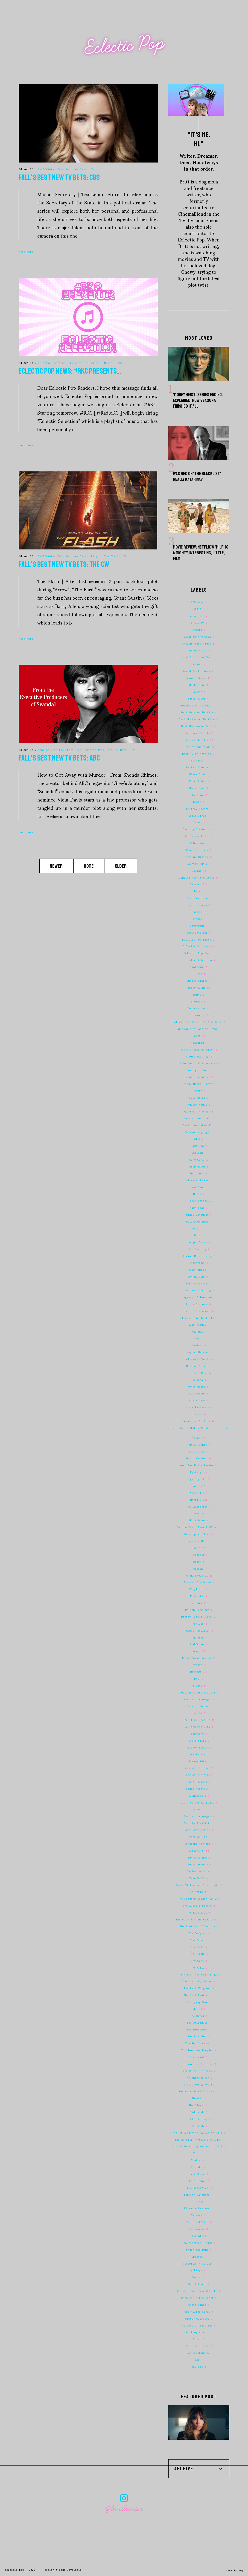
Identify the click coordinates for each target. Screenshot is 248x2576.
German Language (198, 1132)
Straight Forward (198, 1843)
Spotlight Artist (198, 1829)
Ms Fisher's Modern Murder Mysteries (199, 1429)
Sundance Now (199, 1857)
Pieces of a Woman (199, 1582)
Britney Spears (199, 808)
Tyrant (199, 2235)
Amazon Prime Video (199, 643)
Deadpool (199, 911)
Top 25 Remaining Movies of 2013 (198, 2146)
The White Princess (199, 2070)
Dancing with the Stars (55, 749)
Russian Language (199, 1699)
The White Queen (198, 2077)
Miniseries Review (199, 1372)
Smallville (198, 1754)
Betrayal (199, 760)
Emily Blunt (199, 987)
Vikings (199, 2270)
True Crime (199, 2180)
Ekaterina (198, 966)
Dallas (199, 870)
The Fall (199, 1947)
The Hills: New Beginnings (198, 1974)
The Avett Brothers (199, 1905)
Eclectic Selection (84, 362)
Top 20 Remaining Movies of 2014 (198, 2132)
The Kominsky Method (199, 1981)
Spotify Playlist (199, 1823)
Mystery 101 (198, 1479)
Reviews (198, 1671)
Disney (199, 918)
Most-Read (198, 1393)
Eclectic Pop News (51, 362)
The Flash (111, 556)
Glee (199, 1138)
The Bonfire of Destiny (199, 1926)
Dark (199, 891)
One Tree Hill (199, 1540)
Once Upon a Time (198, 1534)
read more (26, 251)
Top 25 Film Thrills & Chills (199, 2139)
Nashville (198, 1492)
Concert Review (199, 849)
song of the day (198, 1767)
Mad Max (199, 1331)
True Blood (198, 2173)
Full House (198, 1097)
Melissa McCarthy (198, 1359)
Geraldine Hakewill (199, 1125)
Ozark (198, 1561)
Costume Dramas (198, 856)
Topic (198, 2153)
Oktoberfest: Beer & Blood (198, 1527)
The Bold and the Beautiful (199, 1919)
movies (199, 1414)
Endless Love (199, 1008)
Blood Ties (198, 788)
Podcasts (198, 1595)
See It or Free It (199, 1719)
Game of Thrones (198, 1111)
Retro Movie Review (199, 1657)
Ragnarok (199, 1637)
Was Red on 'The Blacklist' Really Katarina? (197, 476)
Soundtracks (198, 1795)
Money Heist (199, 1386)
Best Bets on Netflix (198, 712)
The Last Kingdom (199, 1988)
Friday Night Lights (199, 1083)
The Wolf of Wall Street (199, 2091)
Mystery (198, 1472)
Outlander (198, 1554)
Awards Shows (199, 678)
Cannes (199, 822)
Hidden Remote (199, 1200)
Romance (199, 1685)
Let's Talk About (198, 1311)
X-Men (198, 2339)
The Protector (199, 2029)
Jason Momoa (198, 1269)
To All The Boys (198, 2118)
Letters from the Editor (199, 1317)
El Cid (199, 973)
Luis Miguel (198, 1324)
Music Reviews (198, 1458)
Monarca (199, 1379)
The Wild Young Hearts (198, 2084)
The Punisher (199, 2036)
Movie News (198, 1400)
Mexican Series (199, 1366)
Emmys (198, 994)
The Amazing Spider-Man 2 (199, 1898)
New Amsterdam (199, 1506)
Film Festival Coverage (199, 1063)
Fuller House (199, 1104)
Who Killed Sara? (198, 2311)
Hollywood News (199, 1221)
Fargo (199, 1035)
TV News (199, 2215)
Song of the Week (198, 1774)
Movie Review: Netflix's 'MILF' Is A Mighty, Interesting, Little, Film (200, 552)
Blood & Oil (198, 781)
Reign (95, 556)
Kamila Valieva (199, 1283)
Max (199, 1338)
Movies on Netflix (199, 1421)
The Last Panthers (199, 1995)
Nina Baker (198, 1520)
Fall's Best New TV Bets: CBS (59, 177)
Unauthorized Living (199, 2242)
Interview (198, 1262)
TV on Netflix (198, 2222)
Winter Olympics (198, 2318)
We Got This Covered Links (198, 2290)
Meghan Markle (199, 1352)
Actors (199, 629)
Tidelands (198, 2112)
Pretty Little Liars (198, 1616)
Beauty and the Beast (199, 705)
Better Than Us (199, 767)
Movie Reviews (198, 1407)
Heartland (198, 1187)
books (198, 801)
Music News (198, 1451)
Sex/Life (199, 1733)
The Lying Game (199, 2002)
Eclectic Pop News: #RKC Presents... (70, 371)
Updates (199, 2256)
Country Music (199, 863)
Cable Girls (198, 815)
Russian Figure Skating (199, 1692)
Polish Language (198, 1609)
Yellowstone (199, 2352)
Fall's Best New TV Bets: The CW (64, 564)
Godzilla (199, 1145)
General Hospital (199, 1118)
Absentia (198, 616)
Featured (199, 1042)
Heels (198, 1194)
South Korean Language (198, 1802)
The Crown (198, 1940)
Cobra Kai (198, 843)
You (199, 2359)
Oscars (199, 1547)
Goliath (199, 1152)
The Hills (198, 1967)
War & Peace (198, 2284)
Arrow (199, 664)
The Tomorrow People (198, 2050)
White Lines (198, 2304)
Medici (199, 1345)
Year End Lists (198, 2345)
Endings (199, 1001)
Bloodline (198, 794)
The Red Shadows (198, 2043)
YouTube (199, 2366)
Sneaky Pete (198, 1761)
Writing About (198, 2332)
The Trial (198, 2057)
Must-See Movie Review (199, 1465)
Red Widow (198, 1644)
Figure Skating (198, 1056)
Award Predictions (199, 671)
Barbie (199, 691)
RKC (119, 362)
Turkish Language (199, 2194)
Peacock (199, 1568)
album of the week (199, 636)
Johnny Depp (199, 1276)
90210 (198, 609)
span (199, 1809)
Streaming (199, 1850)
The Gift (199, 1960)
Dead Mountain (199, 898)
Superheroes (199, 1864)
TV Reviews (199, 2228)
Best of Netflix (198, 739)
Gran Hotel (198, 1166)
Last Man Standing (199, 1290)
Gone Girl (198, 1159)
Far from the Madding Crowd (199, 1028)
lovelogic (74, 2569)
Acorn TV (199, 622)
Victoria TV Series (199, 2263)
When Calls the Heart (198, 2297)
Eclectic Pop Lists (199, 939)
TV (92, 169)
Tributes (199, 2167)
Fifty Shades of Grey (199, 1049)
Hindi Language (199, 1214)
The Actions (198, 1891)
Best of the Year (199, 746)
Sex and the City (198, 1726)
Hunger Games (199, 1242)
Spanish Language (199, 1816)
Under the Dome (199, 2249)
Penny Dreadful (198, 1575)
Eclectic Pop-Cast (199, 953)
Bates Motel (199, 698)
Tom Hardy (198, 2125)
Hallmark (198, 1173)
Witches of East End (199, 2325)
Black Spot (198, 774)
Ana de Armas (199, 650)
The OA (199, 2008)
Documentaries (199, 932)
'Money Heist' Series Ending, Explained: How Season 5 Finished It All (198, 400)
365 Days (199, 602)
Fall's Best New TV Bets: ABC (59, 758)
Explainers (199, 1015)
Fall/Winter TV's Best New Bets (62, 169)
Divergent (198, 925)
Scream (199, 1712)
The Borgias (198, 1933)
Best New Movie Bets (198, 726)
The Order (198, 2015)
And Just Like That (199, 657)
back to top (235, 2570)
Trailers (199, 2160)
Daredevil (198, 884)
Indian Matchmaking (199, 1256)
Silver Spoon (199, 1747)
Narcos (199, 1485)
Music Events (199, 1444)
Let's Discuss (198, 1304)
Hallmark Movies (198, 1180)
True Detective (198, 2187)
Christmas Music (198, 836)
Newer (56, 866)
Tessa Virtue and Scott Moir (198, 1885)
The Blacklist (198, 1912)
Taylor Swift (199, 1871)
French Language (198, 1076)
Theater (199, 2098)
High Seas (198, 1207)
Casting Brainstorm (199, 829)
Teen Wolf (198, 1878)
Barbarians (198, 684)
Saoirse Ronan (199, 1706)
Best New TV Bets (198, 733)
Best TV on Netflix (199, 753)
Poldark (199, 1602)
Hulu (199, 1235)
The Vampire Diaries (198, 2063)
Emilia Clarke (199, 980)
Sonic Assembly (199, 1788)
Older (121, 866)
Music (108, 362)
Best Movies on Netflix (199, 719)
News (198, 1513)
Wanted (199, 2277)
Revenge (199, 1664)
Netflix (198, 1499)
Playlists (198, 1589)
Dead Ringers (199, 904)
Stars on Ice (199, 1836)
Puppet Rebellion (198, 1630)
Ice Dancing (198, 1249)
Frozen (199, 1090)
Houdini (199, 1228)
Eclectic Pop (124, 45)
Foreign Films (199, 1070)
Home (89, 866)
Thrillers (199, 2105)
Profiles (199, 1623)
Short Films (198, 1740)
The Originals (199, 2022)
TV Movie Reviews (199, 2208)
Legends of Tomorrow (199, 1297)
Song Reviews (199, 1781)
